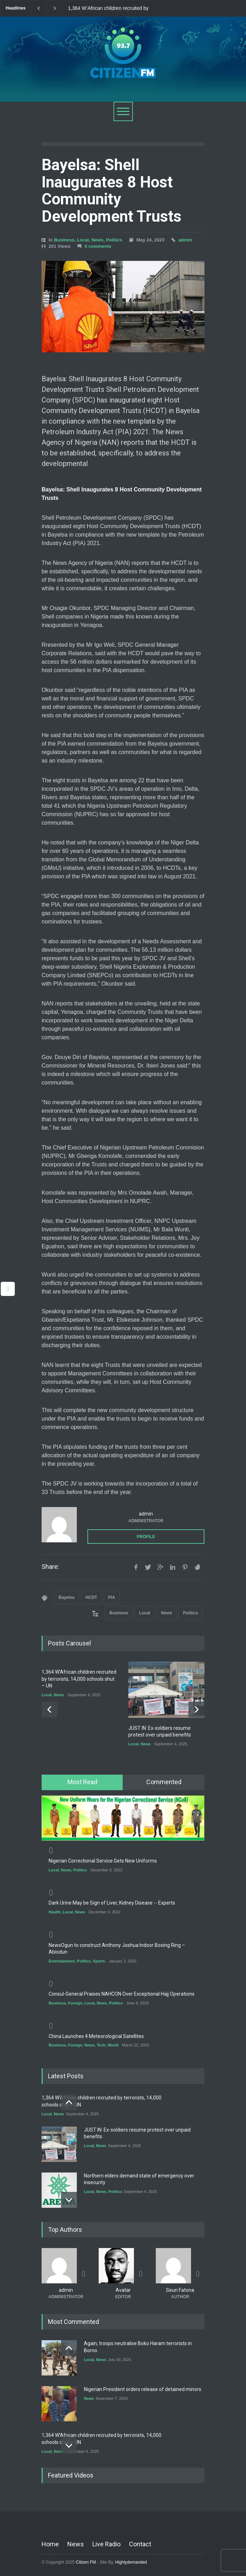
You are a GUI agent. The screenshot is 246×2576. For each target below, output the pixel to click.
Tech (101, 2045)
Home (50, 2544)
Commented (164, 1782)
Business (64, 240)
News (97, 240)
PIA (111, 1597)
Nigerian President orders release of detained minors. (143, 2389)
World (112, 2045)
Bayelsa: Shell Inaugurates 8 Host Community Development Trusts (112, 190)
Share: (50, 1567)
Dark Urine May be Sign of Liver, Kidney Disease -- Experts (112, 1903)
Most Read (82, 1782)
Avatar (123, 2290)
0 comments (98, 246)
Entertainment (62, 1961)
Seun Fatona (180, 2290)
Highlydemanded (131, 2562)
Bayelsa (66, 1597)
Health (55, 1912)
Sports (99, 1961)
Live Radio (106, 2544)
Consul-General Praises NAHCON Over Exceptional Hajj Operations (122, 1994)
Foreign (75, 2003)
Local (83, 240)
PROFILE (146, 1536)
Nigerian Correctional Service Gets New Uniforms (103, 1861)
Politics (114, 240)
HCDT (91, 1597)
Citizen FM (86, 2562)
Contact (140, 2544)
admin (185, 240)
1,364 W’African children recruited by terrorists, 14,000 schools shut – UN (108, 8)
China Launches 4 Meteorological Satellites (96, 2036)
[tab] (82, 1782)
